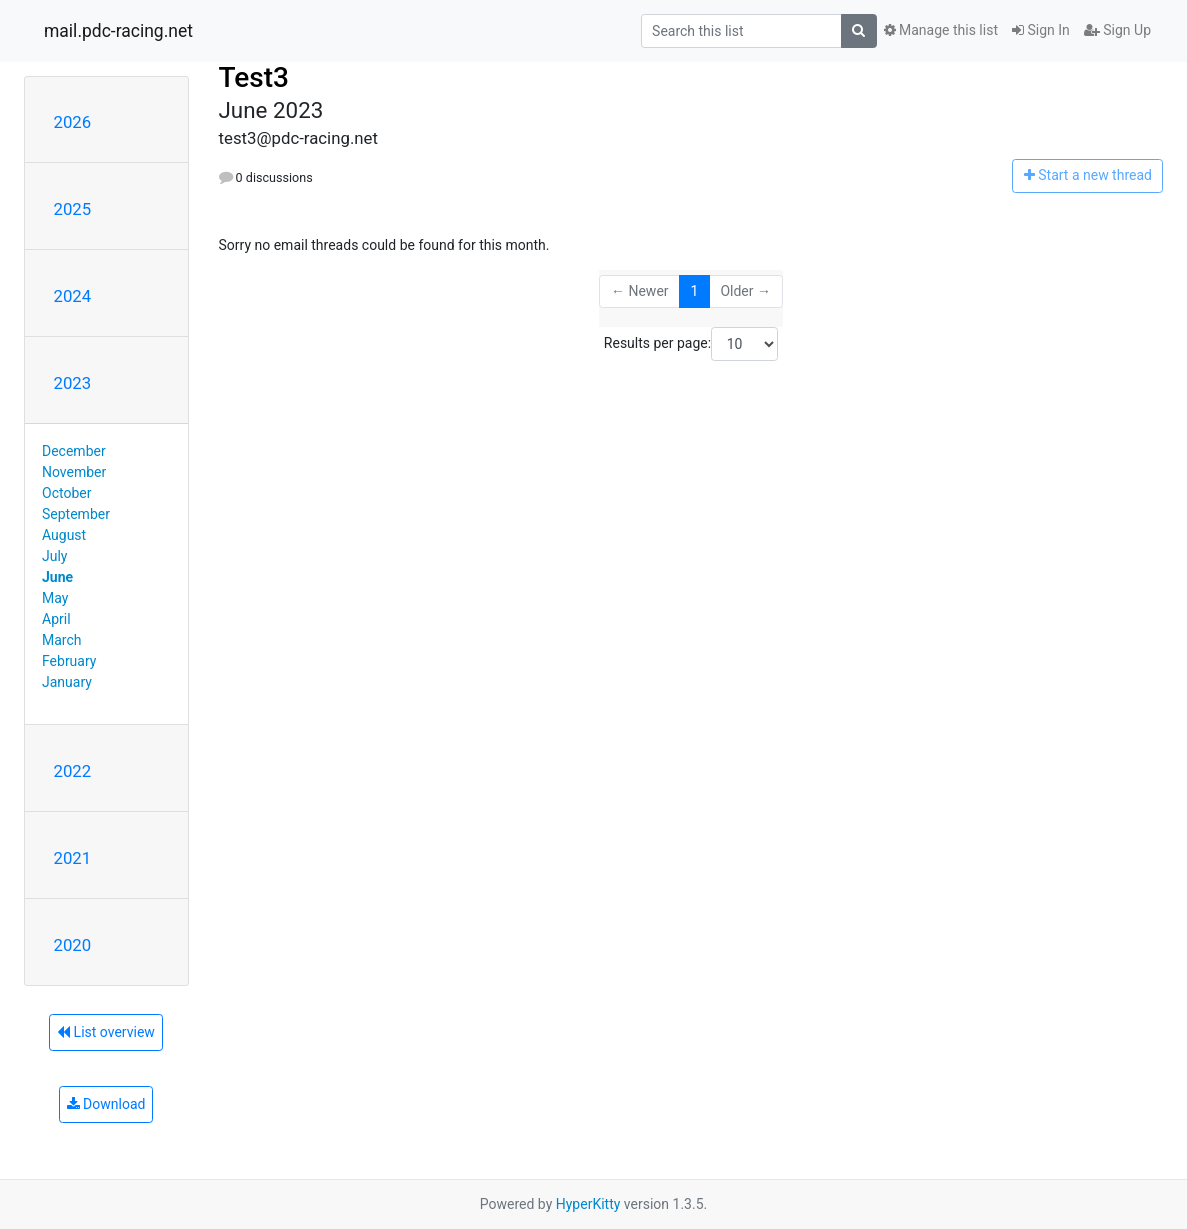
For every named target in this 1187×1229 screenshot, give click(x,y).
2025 (73, 209)
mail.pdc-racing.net (118, 31)
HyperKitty (588, 1204)
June (57, 577)
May (55, 598)
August (64, 535)
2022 (73, 771)
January (67, 682)
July (54, 556)
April (56, 619)
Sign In (1041, 30)
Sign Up (1117, 30)
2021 (73, 858)
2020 (73, 945)
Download (106, 1104)
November (74, 472)
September (76, 514)
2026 (73, 122)
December (74, 451)
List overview (106, 1032)
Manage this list (941, 30)
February (69, 661)
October (66, 493)
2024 (73, 296)
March (62, 640)
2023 (73, 383)
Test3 (254, 77)
